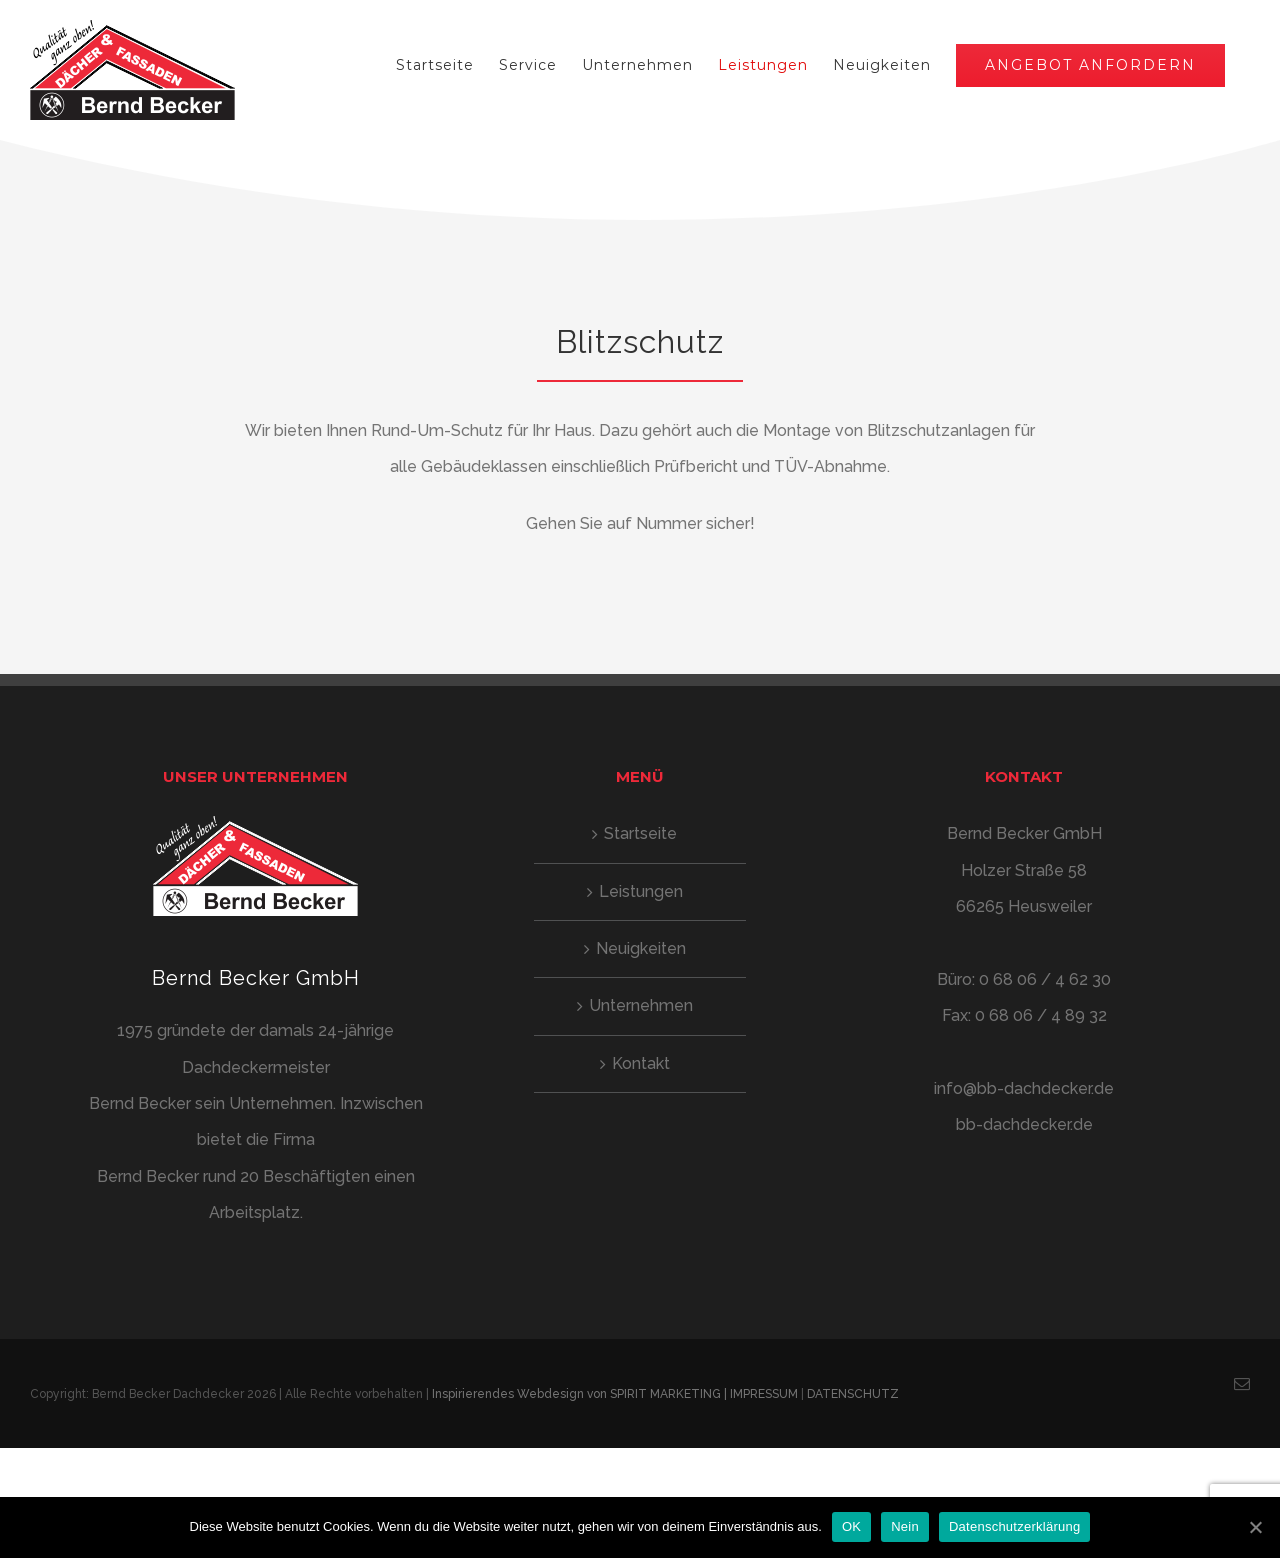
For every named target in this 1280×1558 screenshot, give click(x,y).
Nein (905, 1526)
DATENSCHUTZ (853, 1394)
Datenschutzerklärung (1014, 1526)
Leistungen (636, 891)
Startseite (636, 833)
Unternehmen (636, 1005)
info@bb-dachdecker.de (1017, 1088)
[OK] (1255, 1527)
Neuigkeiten (636, 948)
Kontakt (636, 1063)
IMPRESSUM (764, 1394)
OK (851, 1526)
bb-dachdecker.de (1016, 1124)
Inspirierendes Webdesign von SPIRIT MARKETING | (581, 1394)
